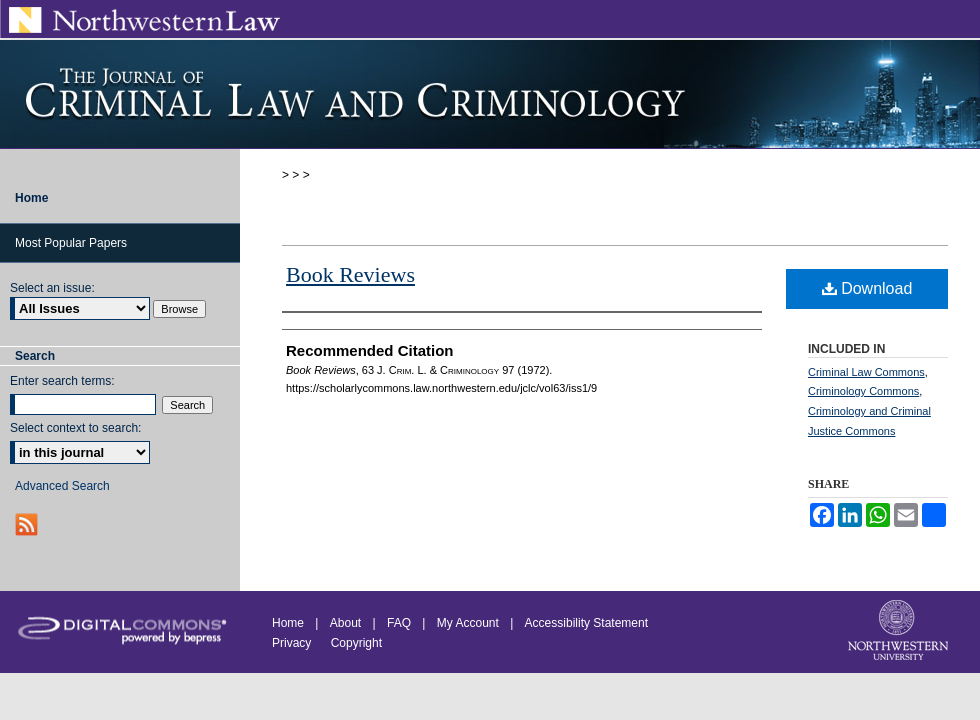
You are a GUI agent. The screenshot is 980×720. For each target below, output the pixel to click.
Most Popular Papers (71, 243)
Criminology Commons (863, 391)
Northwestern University (900, 632)
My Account (468, 623)
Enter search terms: (62, 381)
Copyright (356, 643)
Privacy (293, 643)
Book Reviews (350, 274)
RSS (28, 524)
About (345, 623)
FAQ (399, 623)
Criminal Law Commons (866, 372)
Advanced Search (62, 486)
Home (288, 623)
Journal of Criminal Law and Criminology (490, 94)
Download (867, 288)
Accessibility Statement (586, 623)
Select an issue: (52, 288)
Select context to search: (75, 428)
